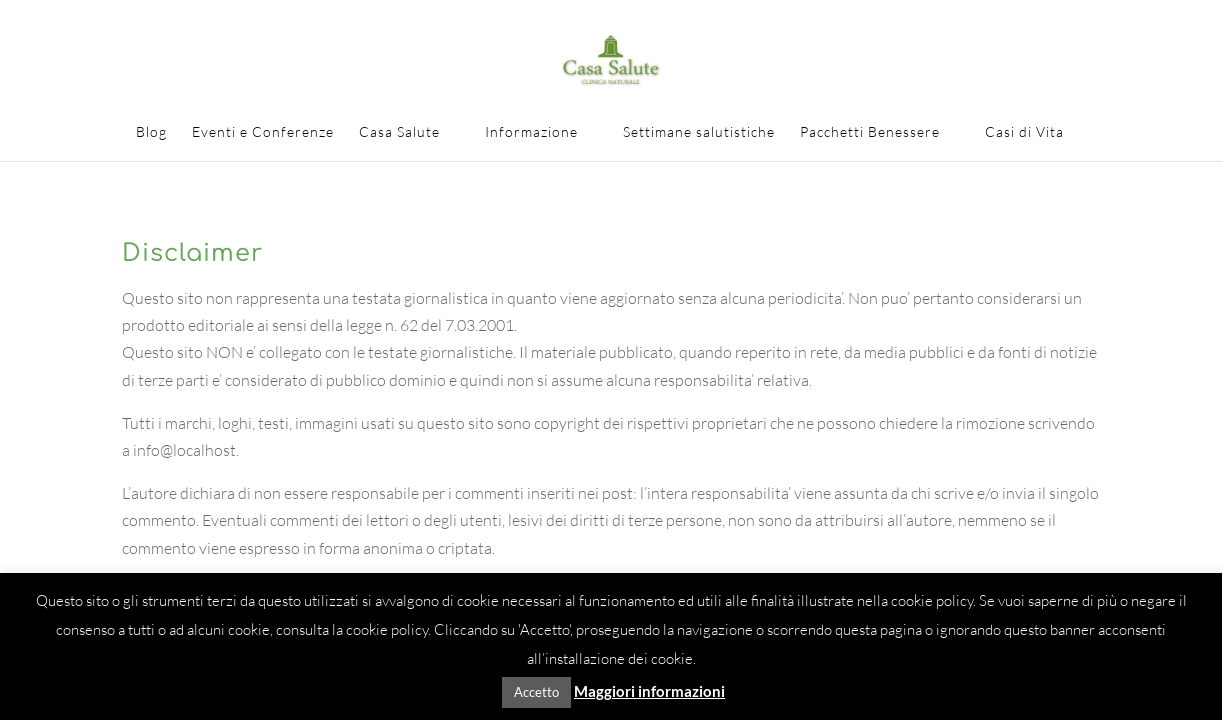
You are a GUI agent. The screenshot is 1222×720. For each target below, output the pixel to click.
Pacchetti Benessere (870, 132)
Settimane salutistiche (699, 132)
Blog (151, 132)
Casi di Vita (1024, 132)
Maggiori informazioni (649, 691)
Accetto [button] (536, 692)
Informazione (531, 132)
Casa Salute (399, 132)
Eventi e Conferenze (263, 132)
